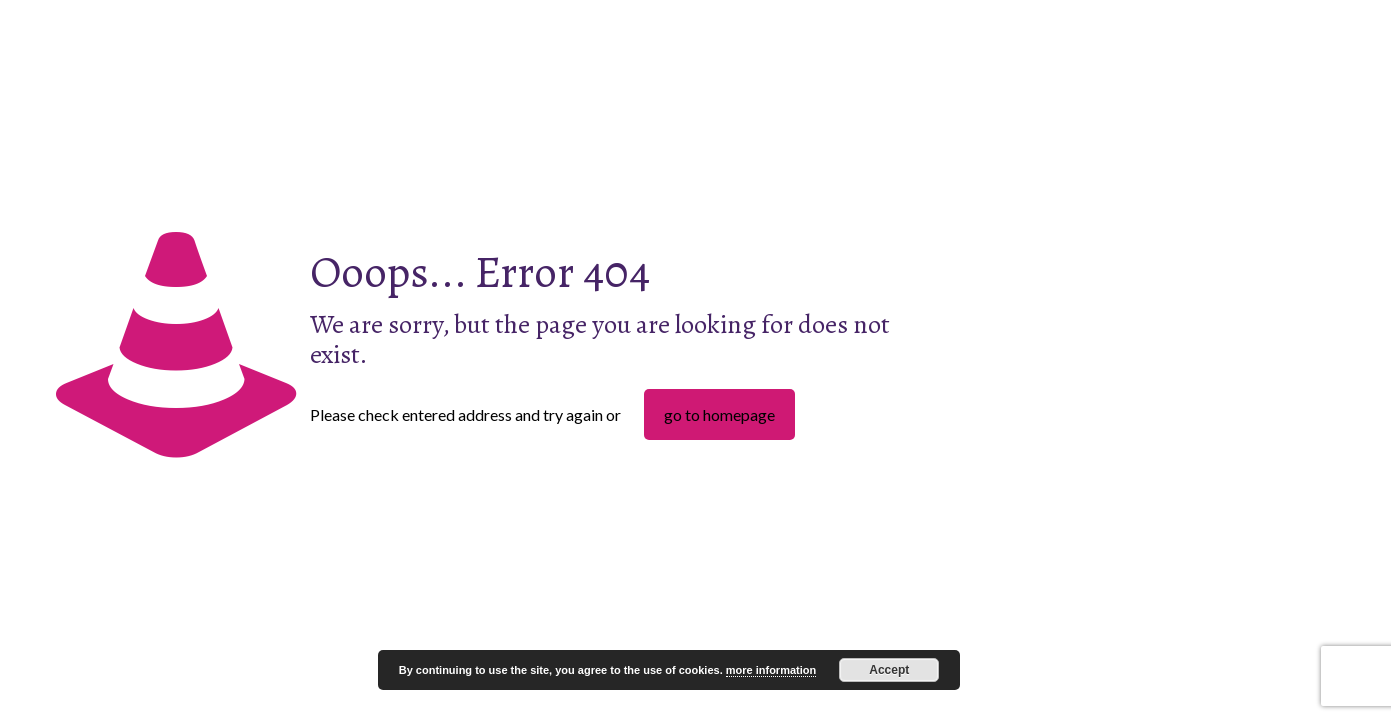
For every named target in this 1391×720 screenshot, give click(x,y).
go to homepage (719, 414)
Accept (889, 670)
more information (771, 670)
